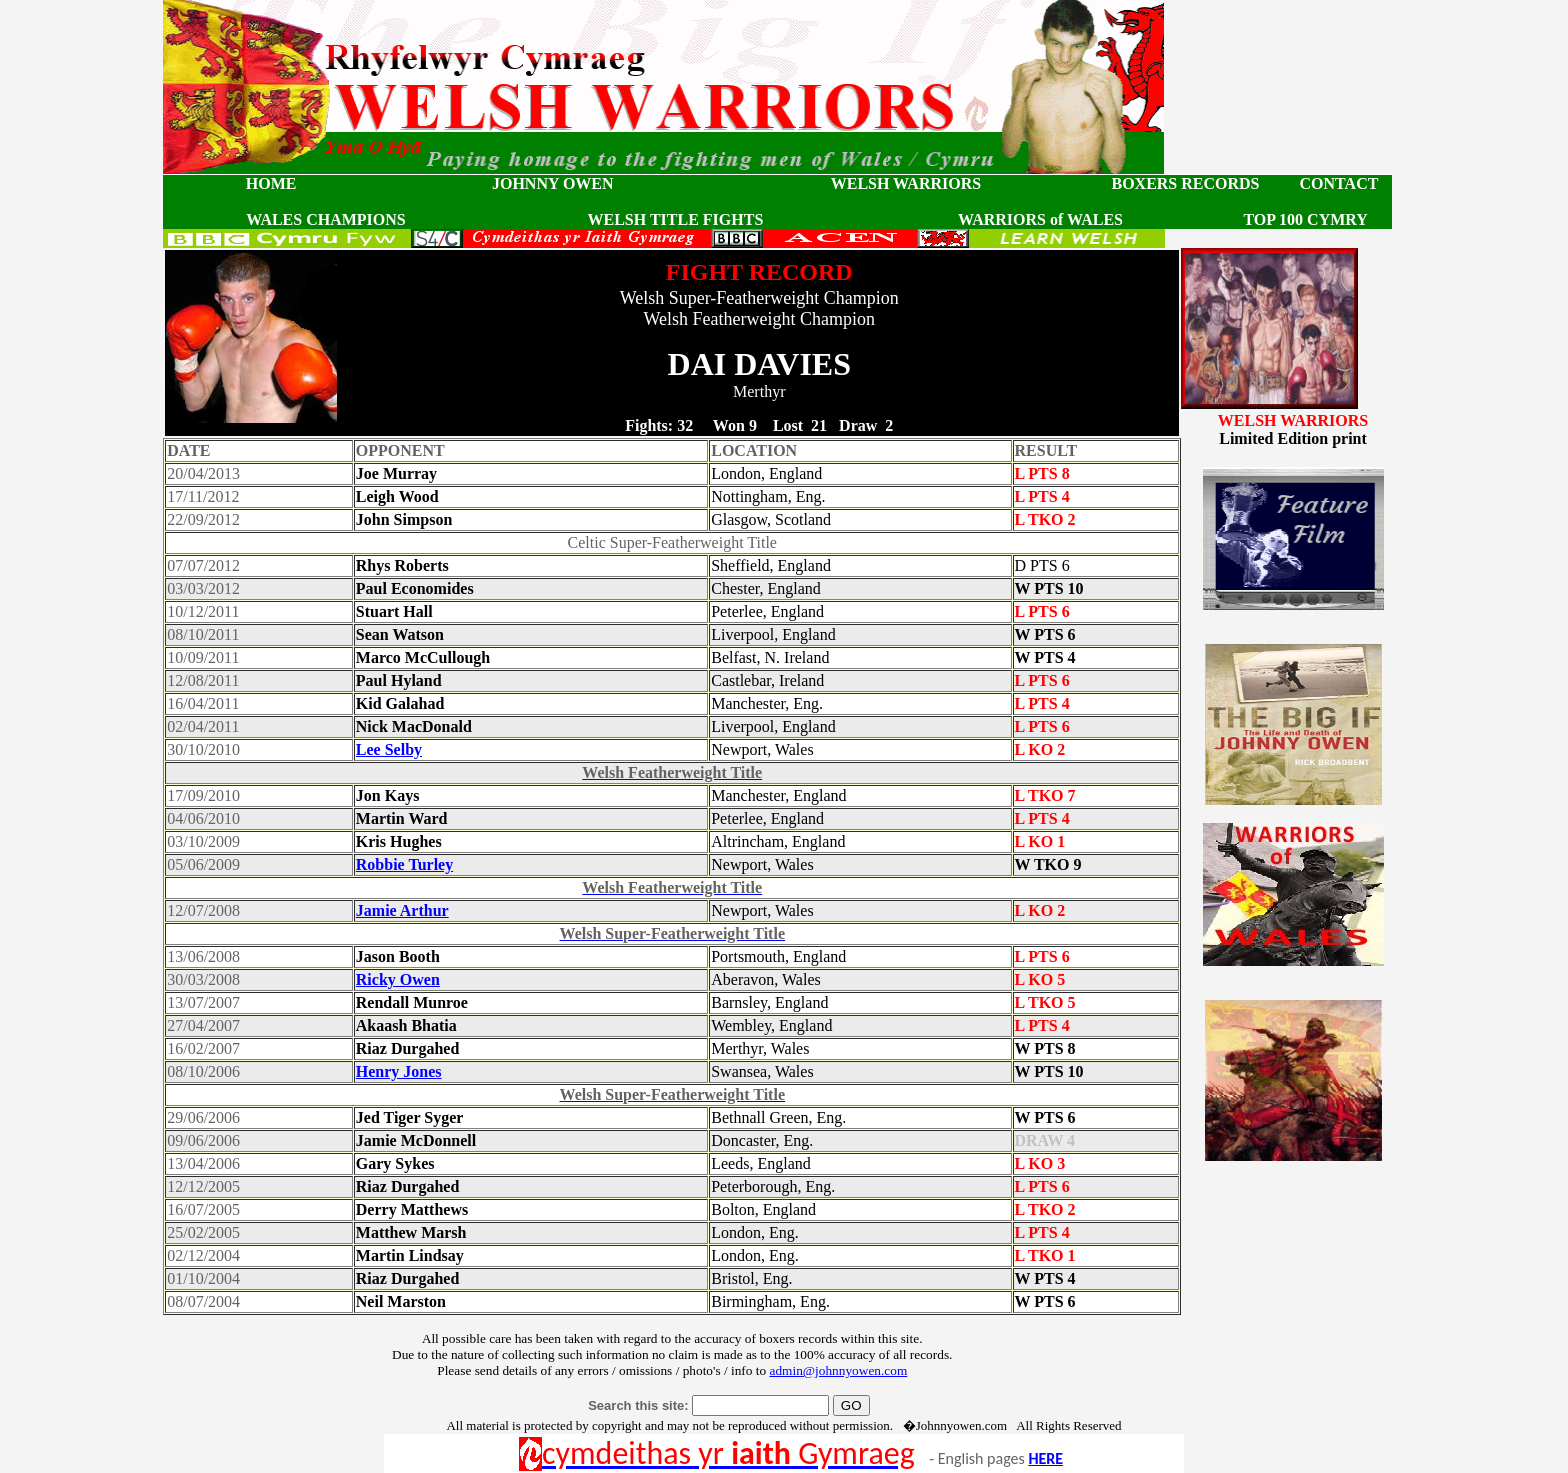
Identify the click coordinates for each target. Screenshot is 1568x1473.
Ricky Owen (398, 979)
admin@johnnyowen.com (838, 1370)
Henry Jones (399, 1071)
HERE (1045, 1458)
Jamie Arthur (402, 910)
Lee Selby (389, 749)
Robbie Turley (404, 864)
